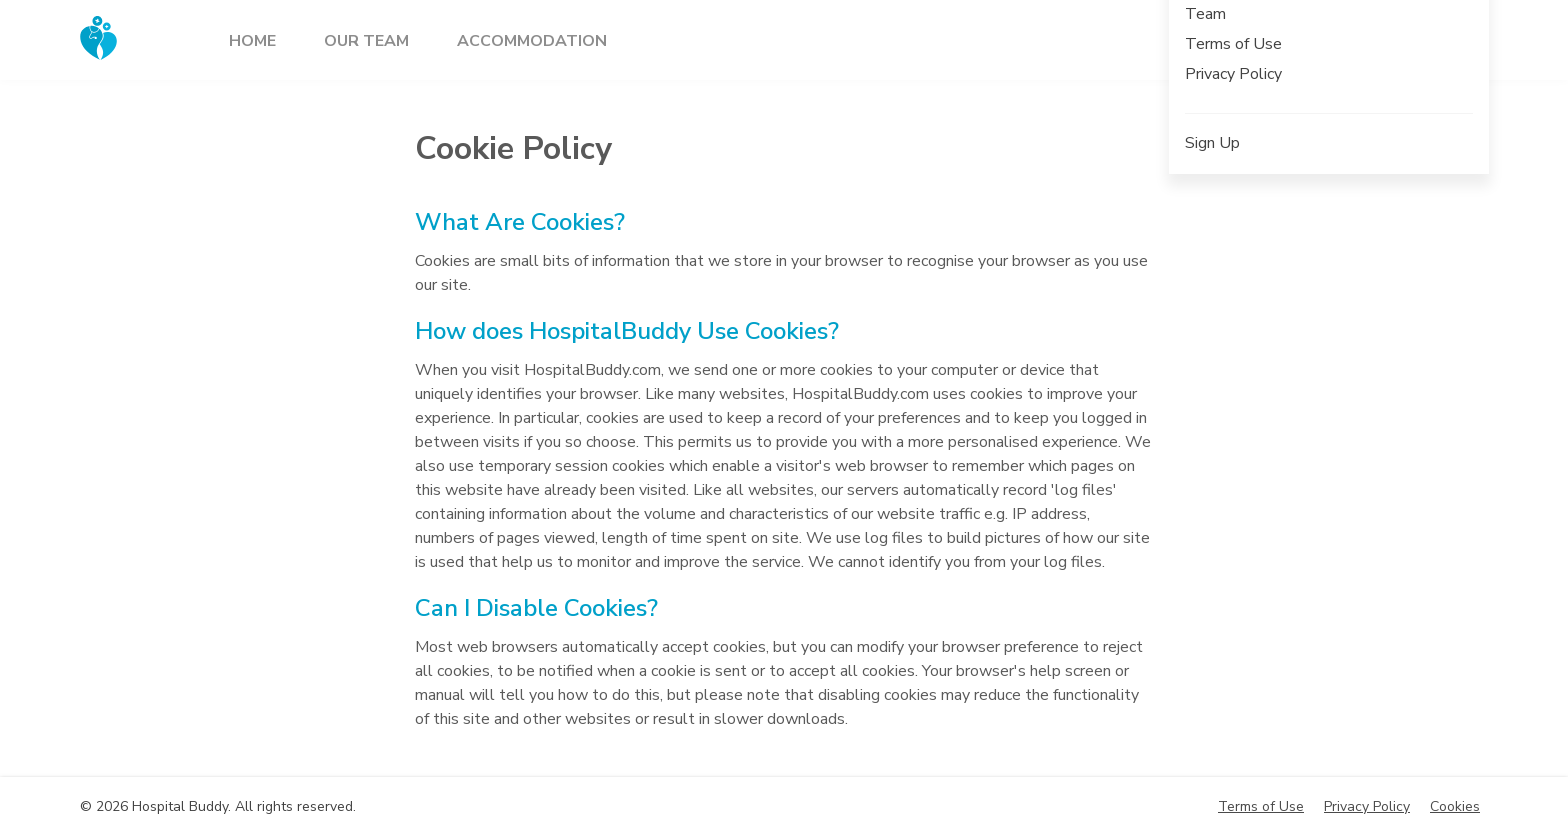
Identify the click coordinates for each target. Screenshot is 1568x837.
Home (252, 40)
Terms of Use (1261, 806)
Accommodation (532, 40)
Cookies (1455, 806)
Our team (366, 40)
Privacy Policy (1367, 806)
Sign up (1350, 37)
